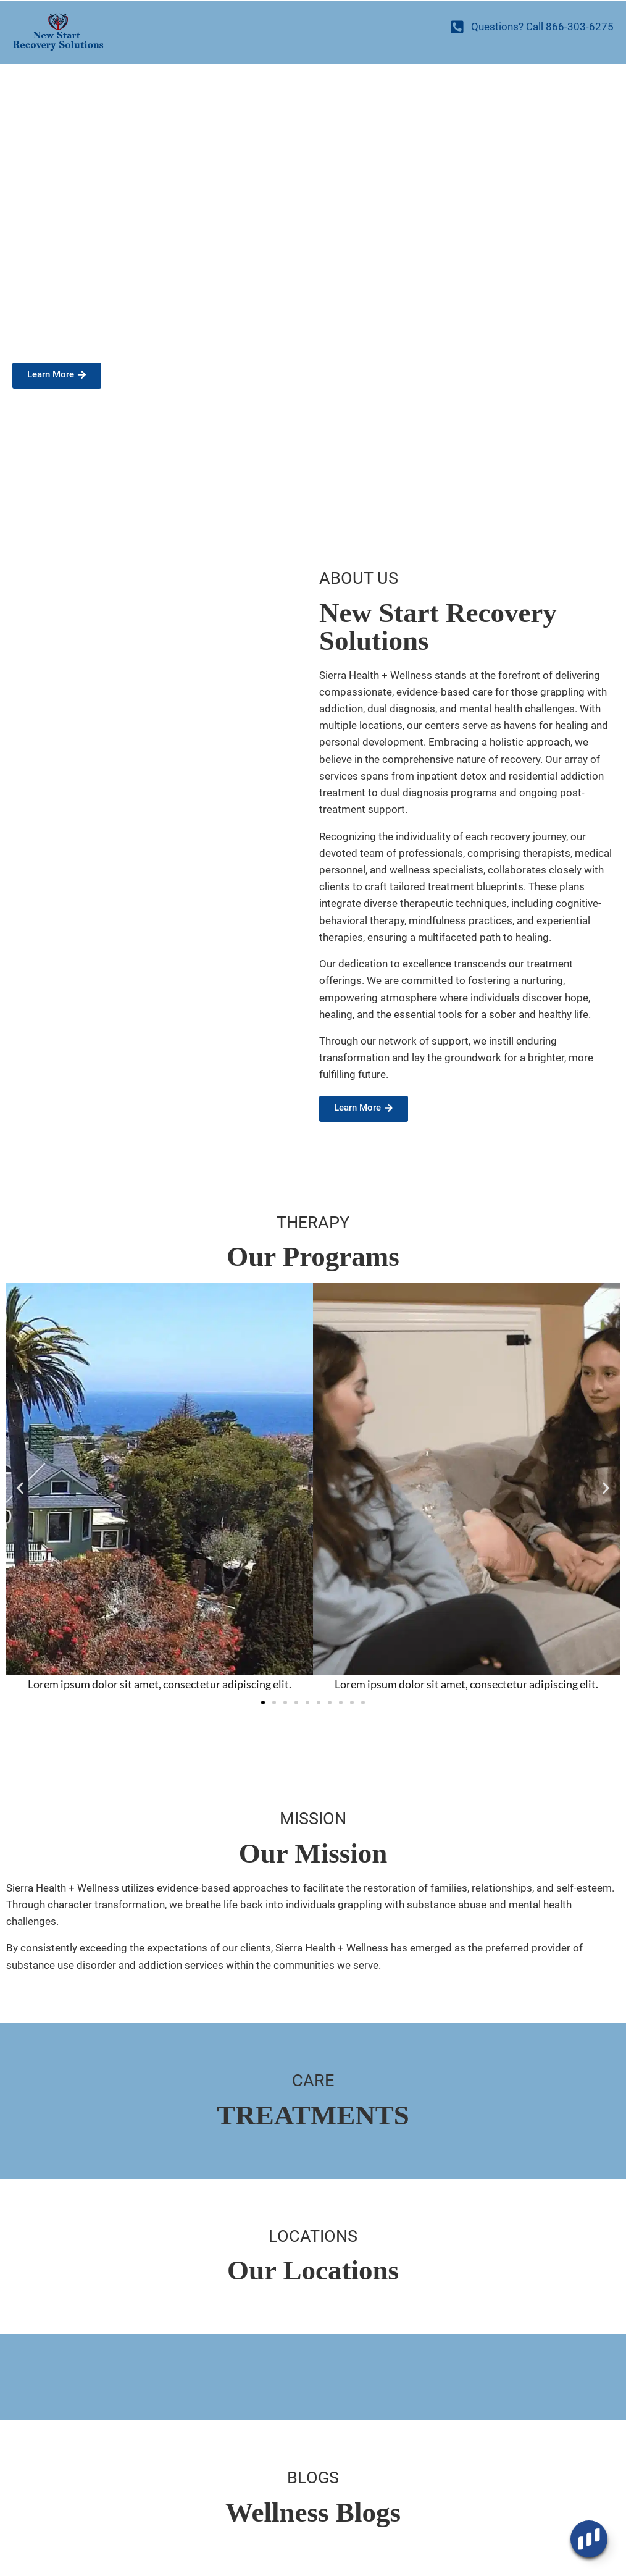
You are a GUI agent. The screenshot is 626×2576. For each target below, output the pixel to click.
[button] (20, 1488)
